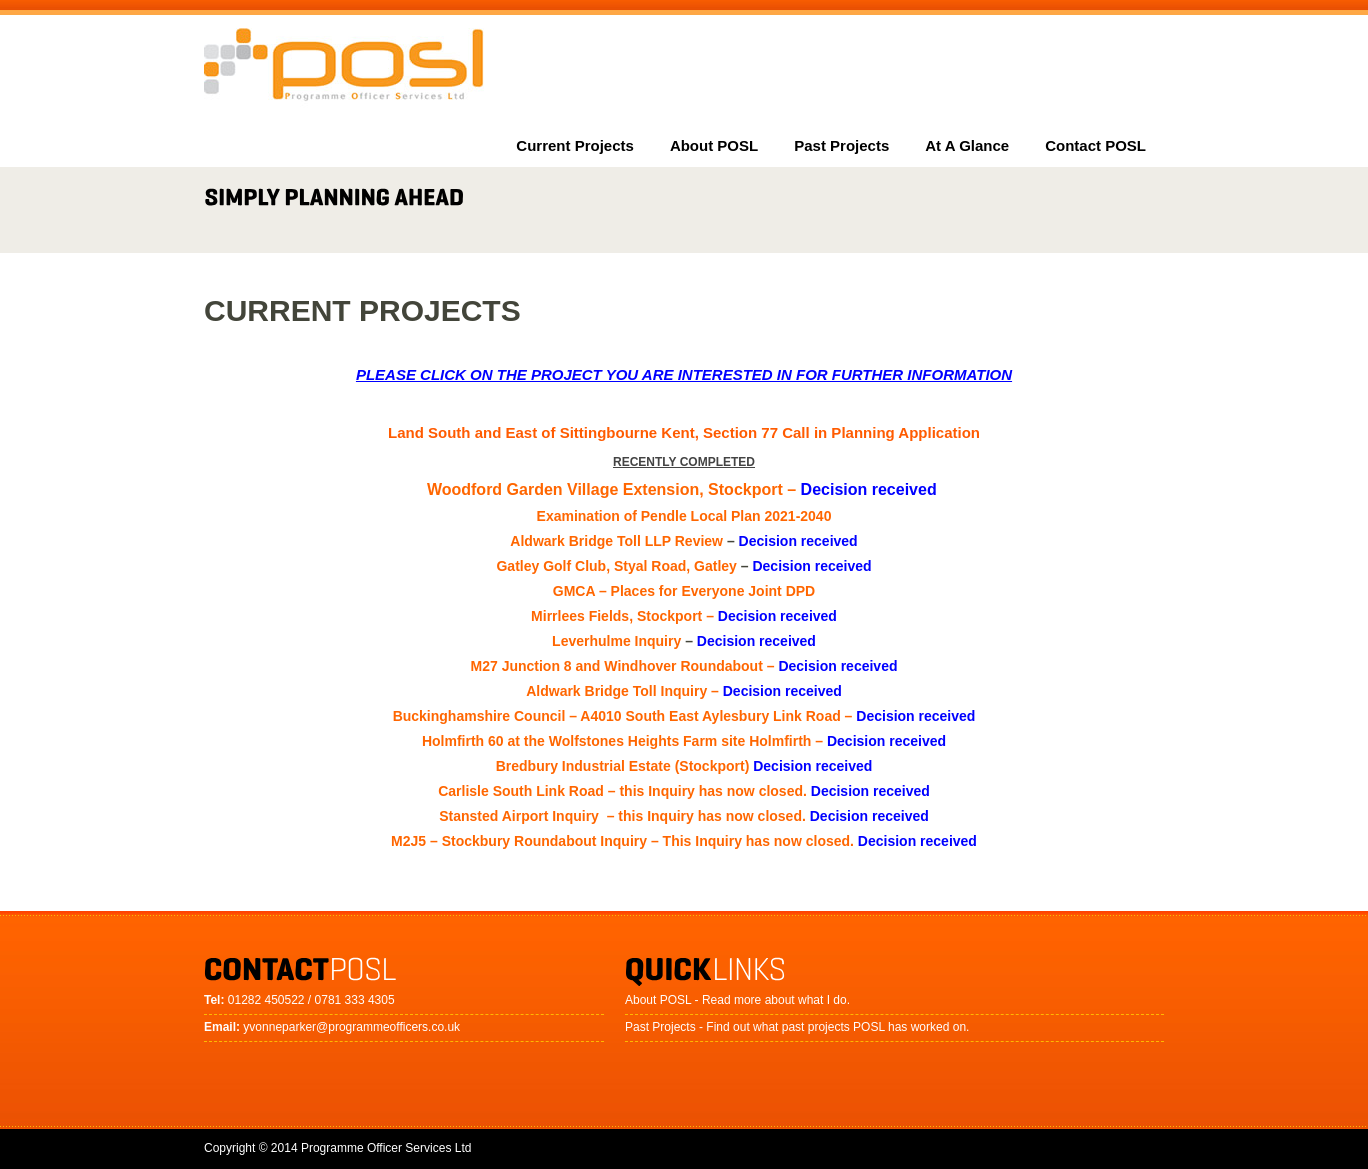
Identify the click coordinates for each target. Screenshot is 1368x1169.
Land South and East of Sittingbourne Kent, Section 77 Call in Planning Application (684, 432)
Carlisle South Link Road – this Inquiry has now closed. (684, 791)
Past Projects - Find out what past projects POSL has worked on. (797, 1027)
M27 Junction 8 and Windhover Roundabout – (684, 666)
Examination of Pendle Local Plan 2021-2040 (684, 516)
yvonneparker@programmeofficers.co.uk (351, 1027)
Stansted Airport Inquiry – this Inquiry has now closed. (684, 816)
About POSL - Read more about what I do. (737, 1000)
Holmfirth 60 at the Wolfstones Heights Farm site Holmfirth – (684, 741)
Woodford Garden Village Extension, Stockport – (684, 489)
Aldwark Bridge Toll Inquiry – (684, 691)
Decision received (798, 541)
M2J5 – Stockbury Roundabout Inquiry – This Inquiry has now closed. (684, 841)
